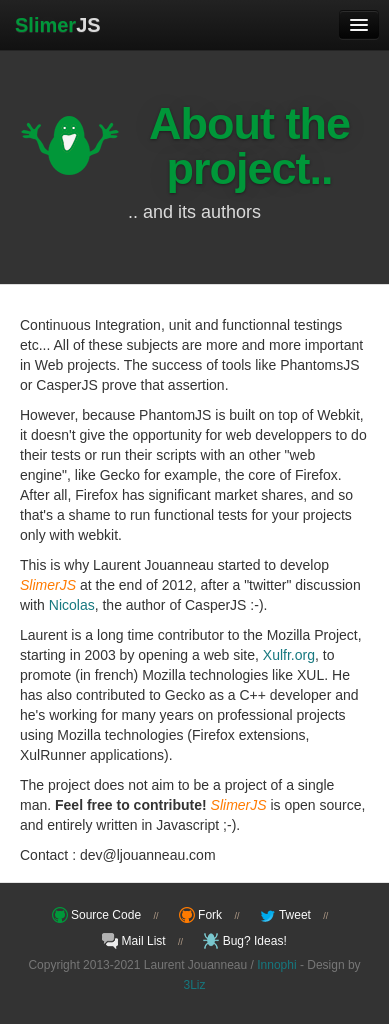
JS (58, 25)
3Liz (194, 985)
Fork (200, 915)
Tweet (285, 915)
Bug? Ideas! (244, 941)
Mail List (133, 941)
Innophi (276, 965)
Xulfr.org (289, 655)
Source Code (96, 915)
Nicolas (72, 605)
